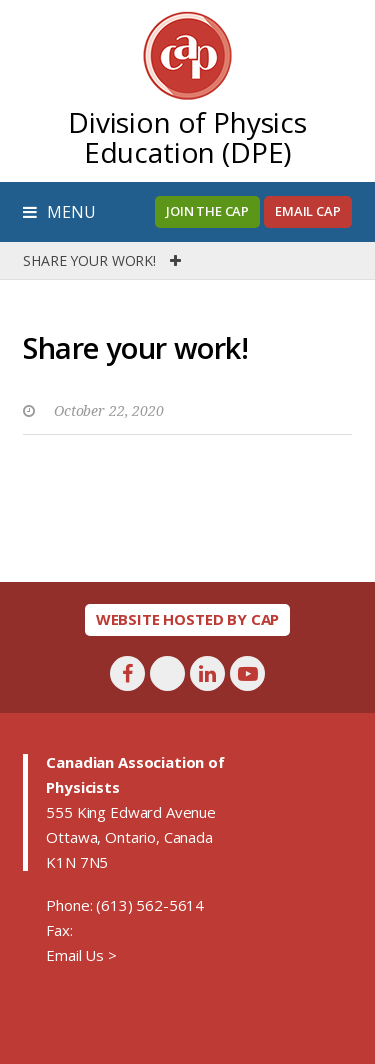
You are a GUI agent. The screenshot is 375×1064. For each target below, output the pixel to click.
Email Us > (81, 955)
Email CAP (308, 211)
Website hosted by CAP (188, 619)
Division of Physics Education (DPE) (187, 137)
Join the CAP (207, 211)
